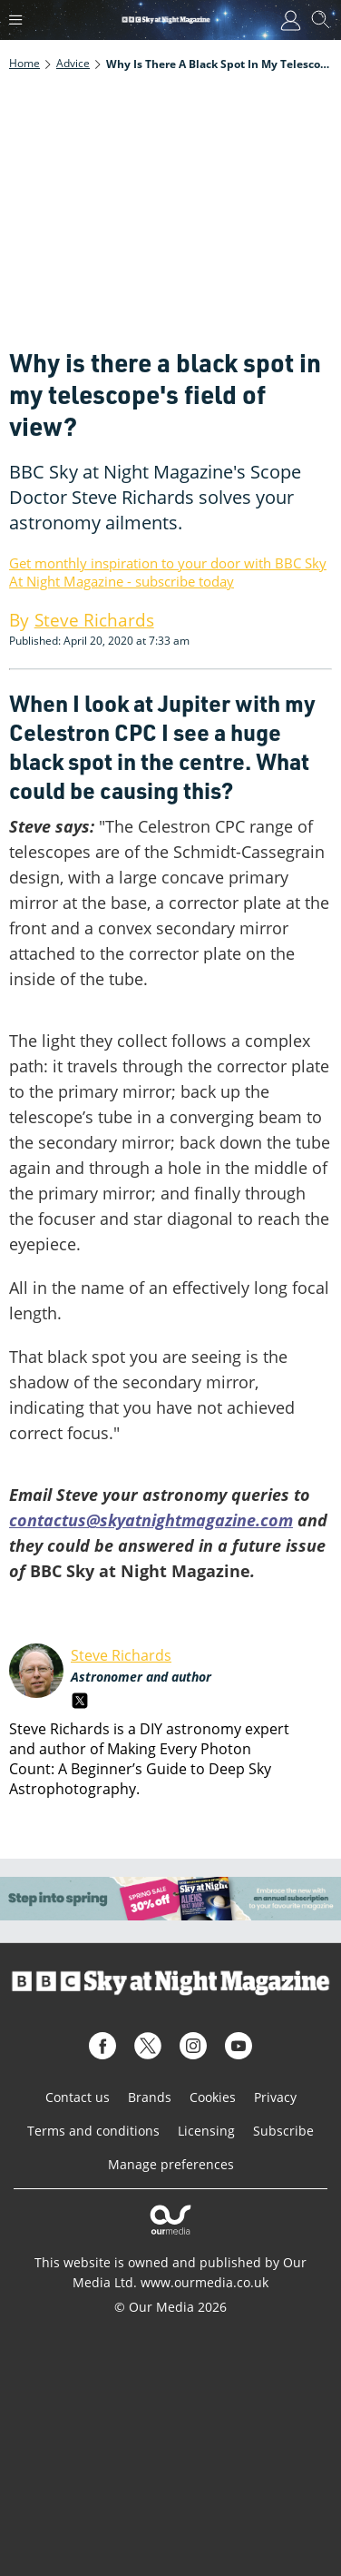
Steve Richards (121, 1655)
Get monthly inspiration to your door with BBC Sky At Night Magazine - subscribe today (167, 572)
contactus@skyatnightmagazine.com (151, 1520)
